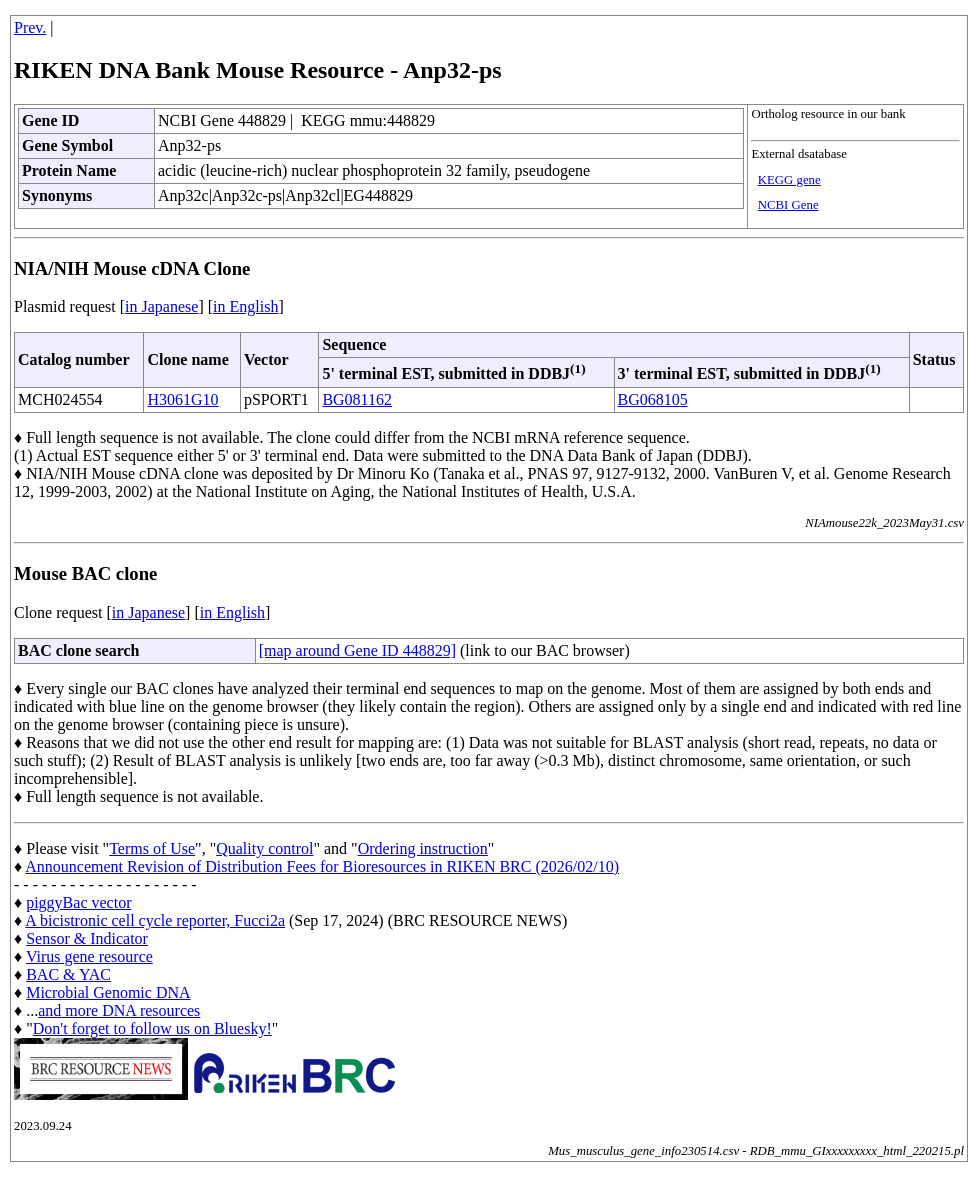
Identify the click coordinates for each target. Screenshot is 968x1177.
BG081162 (357, 399)
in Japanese (161, 306)
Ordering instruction (423, 848)
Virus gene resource (89, 956)
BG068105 (653, 399)
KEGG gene (789, 180)
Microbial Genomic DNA (108, 992)
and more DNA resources (119, 1010)
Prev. (30, 27)
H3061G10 (182, 399)
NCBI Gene (788, 205)
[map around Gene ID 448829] (357, 650)
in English (245, 306)
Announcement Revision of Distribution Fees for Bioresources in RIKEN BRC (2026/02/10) (322, 866)
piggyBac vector (78, 902)
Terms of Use (152, 848)
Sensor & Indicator (87, 938)
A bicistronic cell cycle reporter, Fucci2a (155, 920)
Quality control (264, 848)
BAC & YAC (68, 974)
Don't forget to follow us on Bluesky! (152, 1028)
